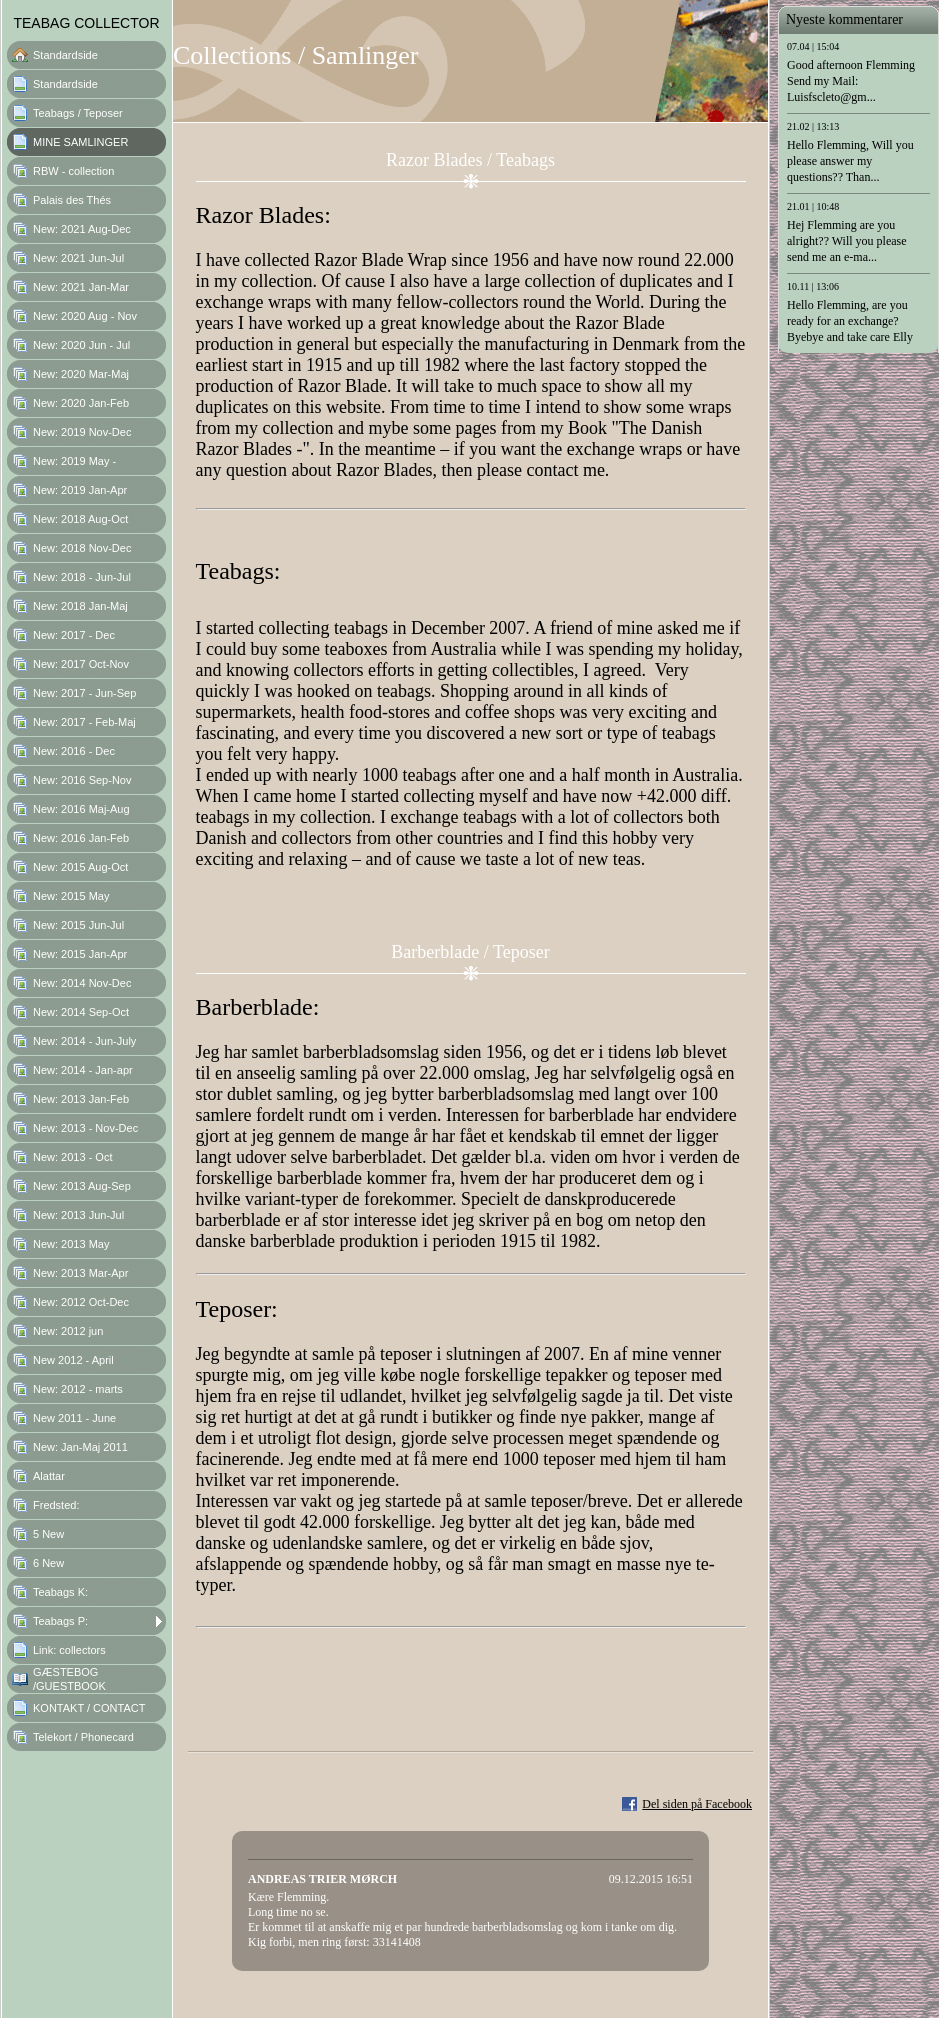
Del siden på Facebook (697, 1804)
